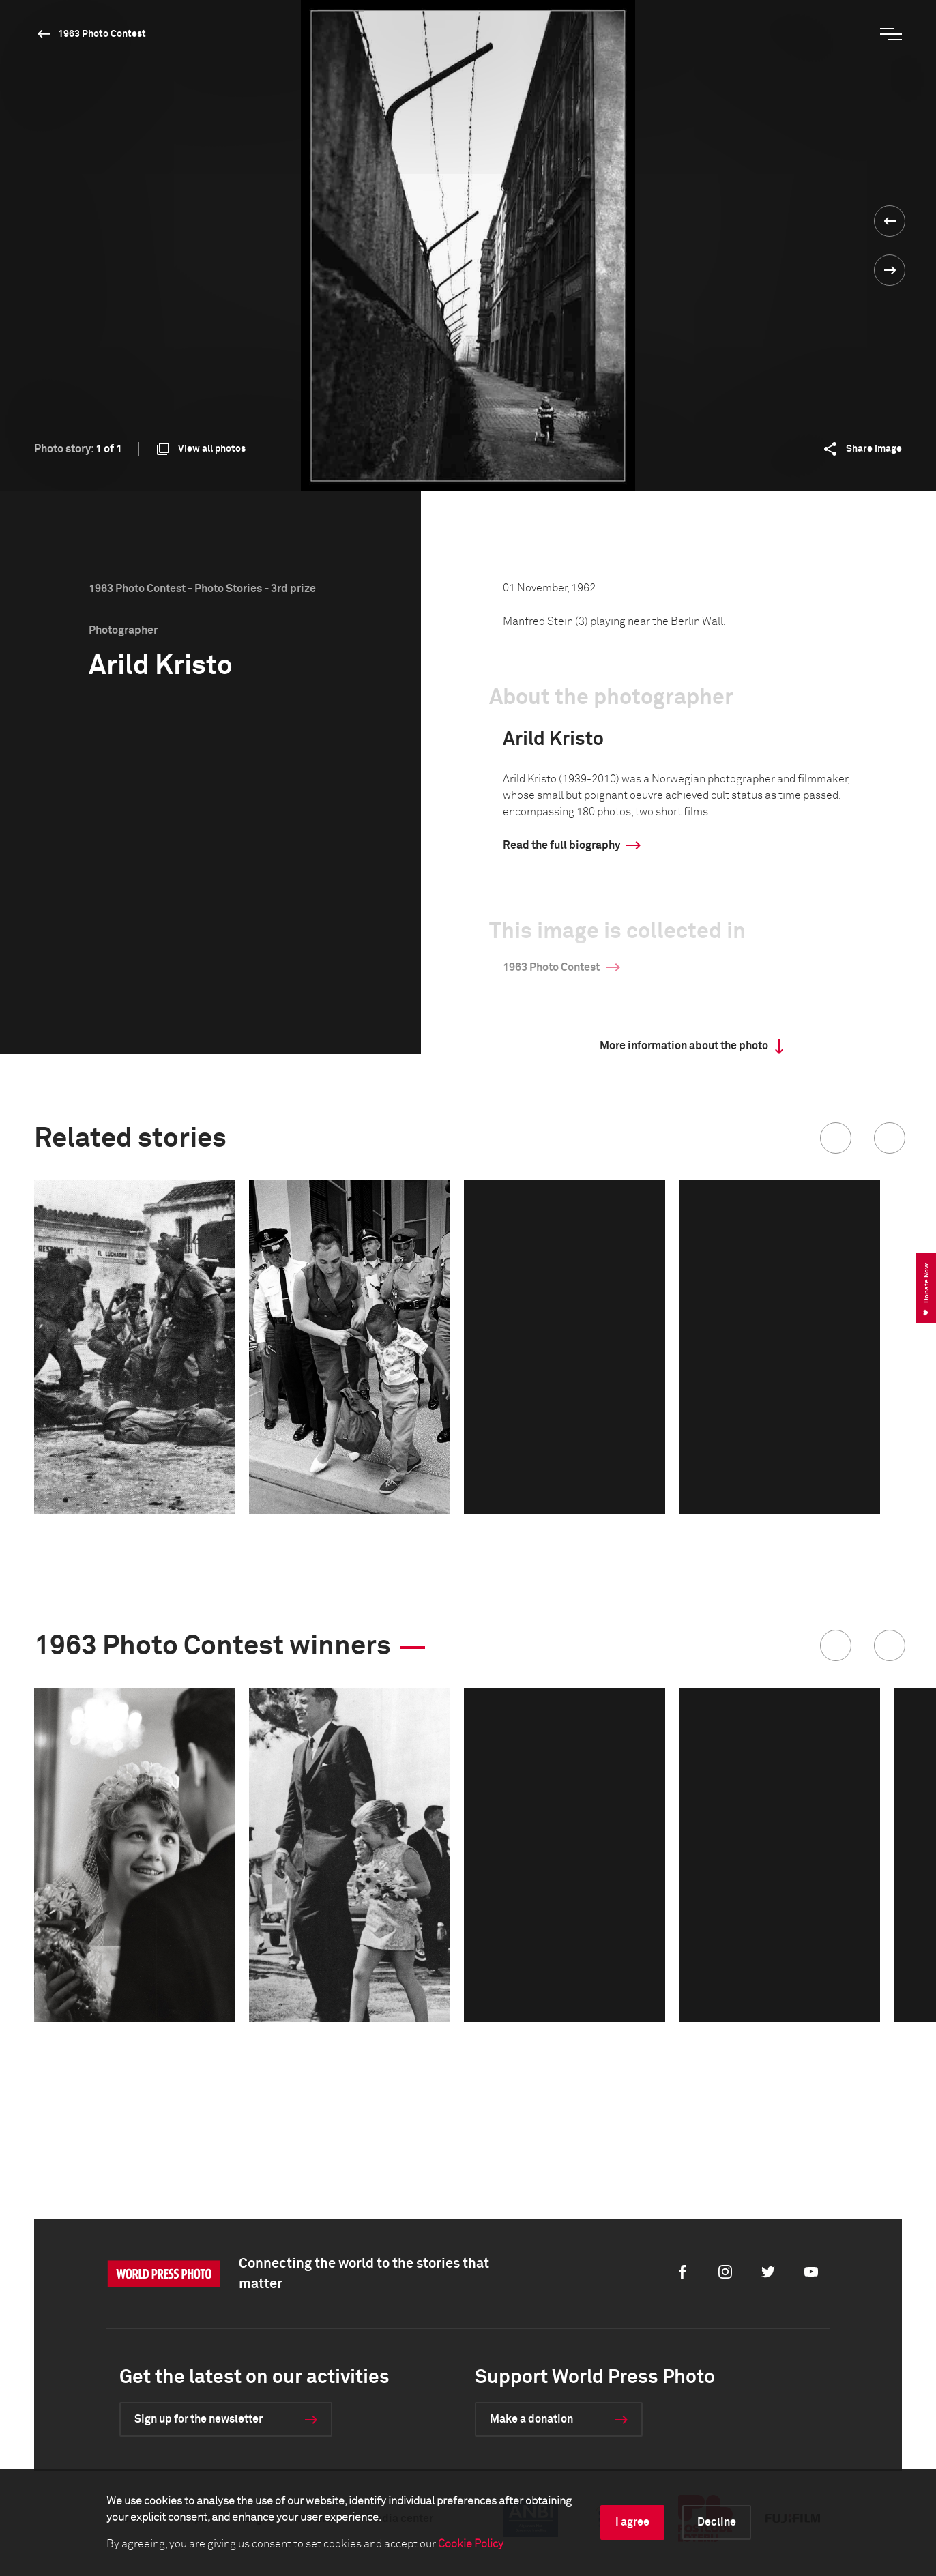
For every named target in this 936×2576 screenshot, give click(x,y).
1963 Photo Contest (102, 34)
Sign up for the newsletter (198, 2419)
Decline (716, 2522)
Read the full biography (561, 845)
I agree (632, 2522)
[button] (835, 1138)
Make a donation (531, 2419)
